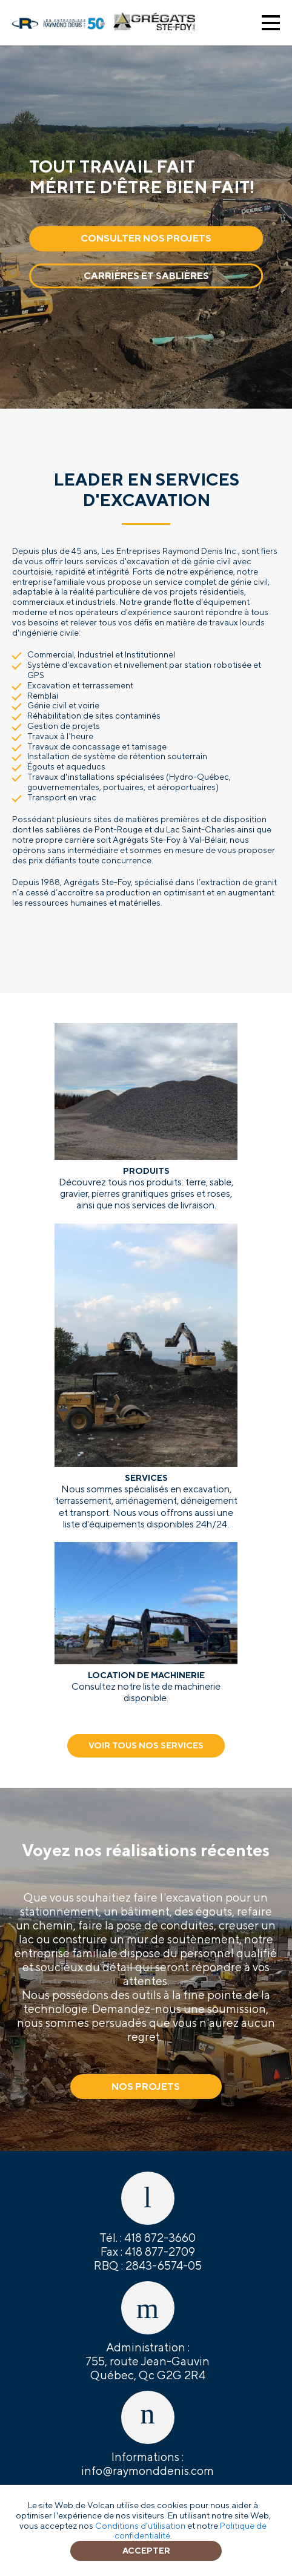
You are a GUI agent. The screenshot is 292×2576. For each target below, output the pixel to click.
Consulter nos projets (146, 239)
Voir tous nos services (146, 1745)
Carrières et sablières (146, 276)
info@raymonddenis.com (147, 2470)
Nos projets (145, 2086)
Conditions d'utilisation (140, 2526)
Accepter (146, 2550)
